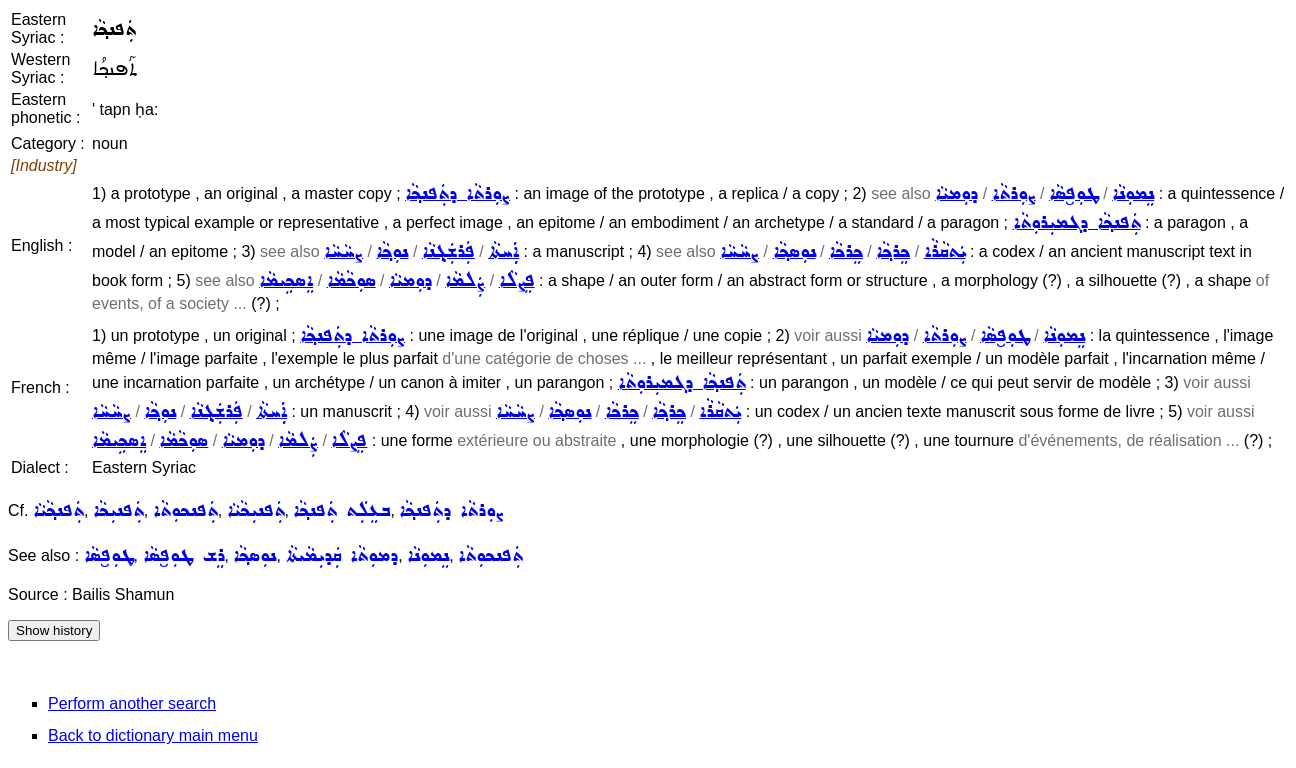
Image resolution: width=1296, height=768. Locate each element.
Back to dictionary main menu (153, 735)
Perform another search (132, 703)
